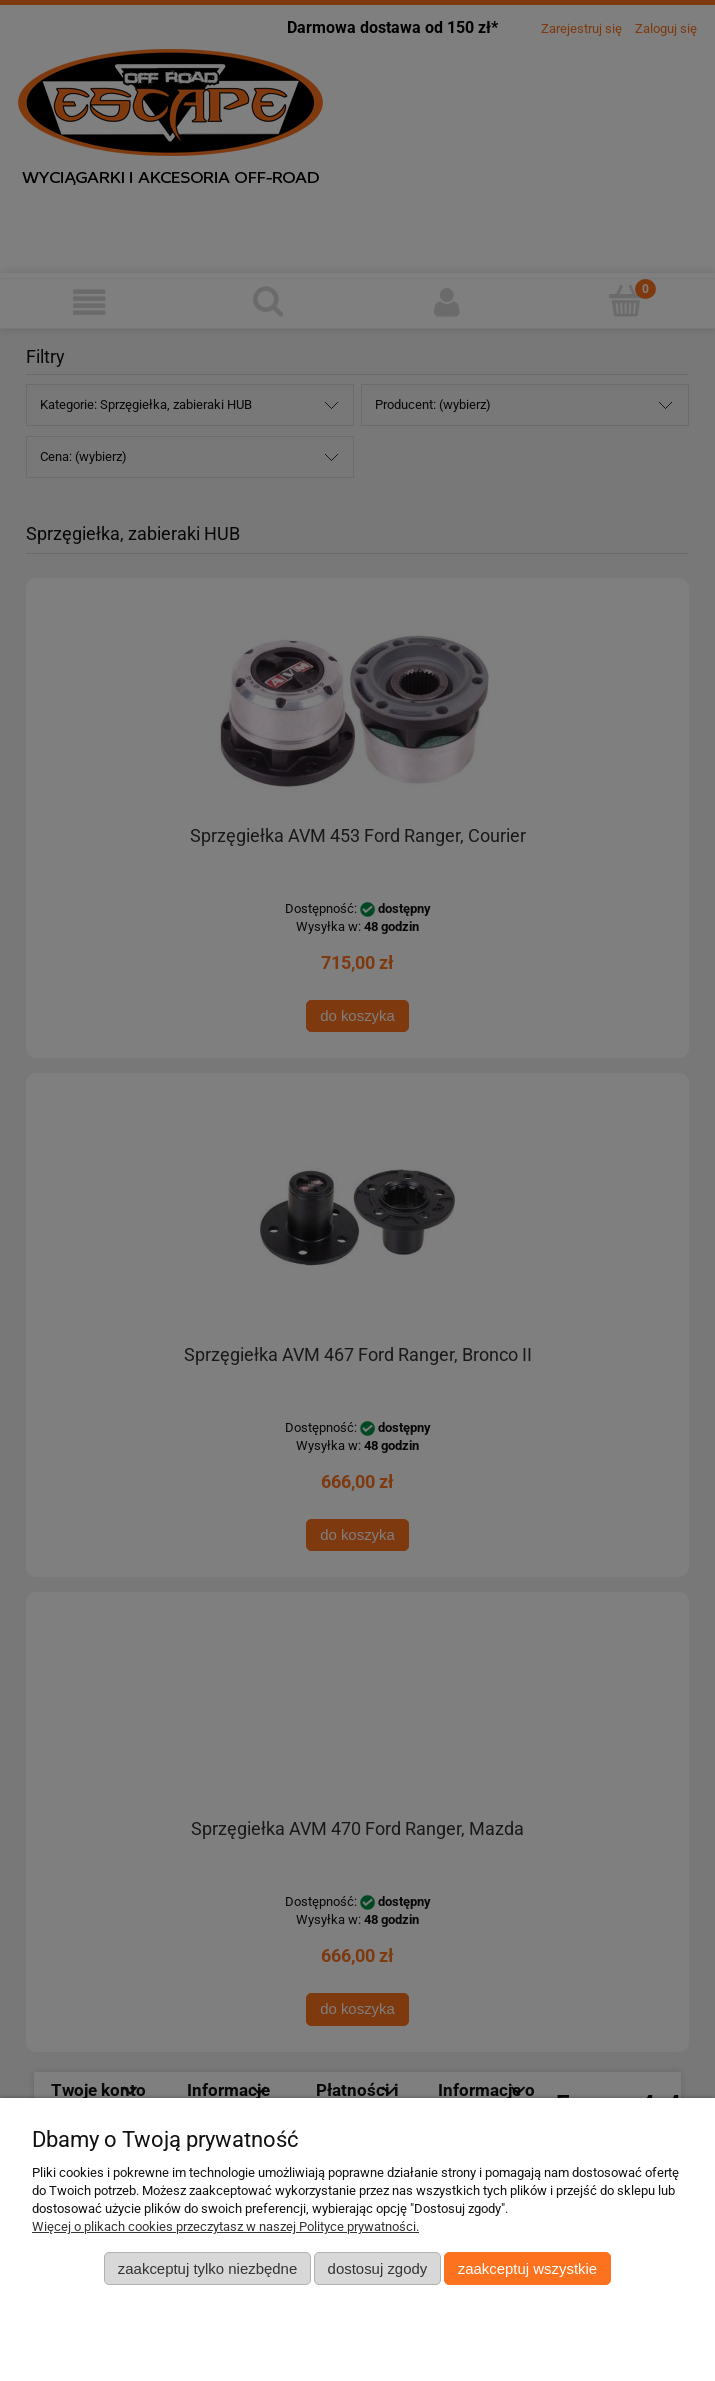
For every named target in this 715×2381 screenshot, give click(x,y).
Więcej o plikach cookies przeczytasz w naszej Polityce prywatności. (225, 2226)
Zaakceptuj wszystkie (527, 2268)
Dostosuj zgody (378, 2268)
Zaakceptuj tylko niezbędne (207, 2268)
